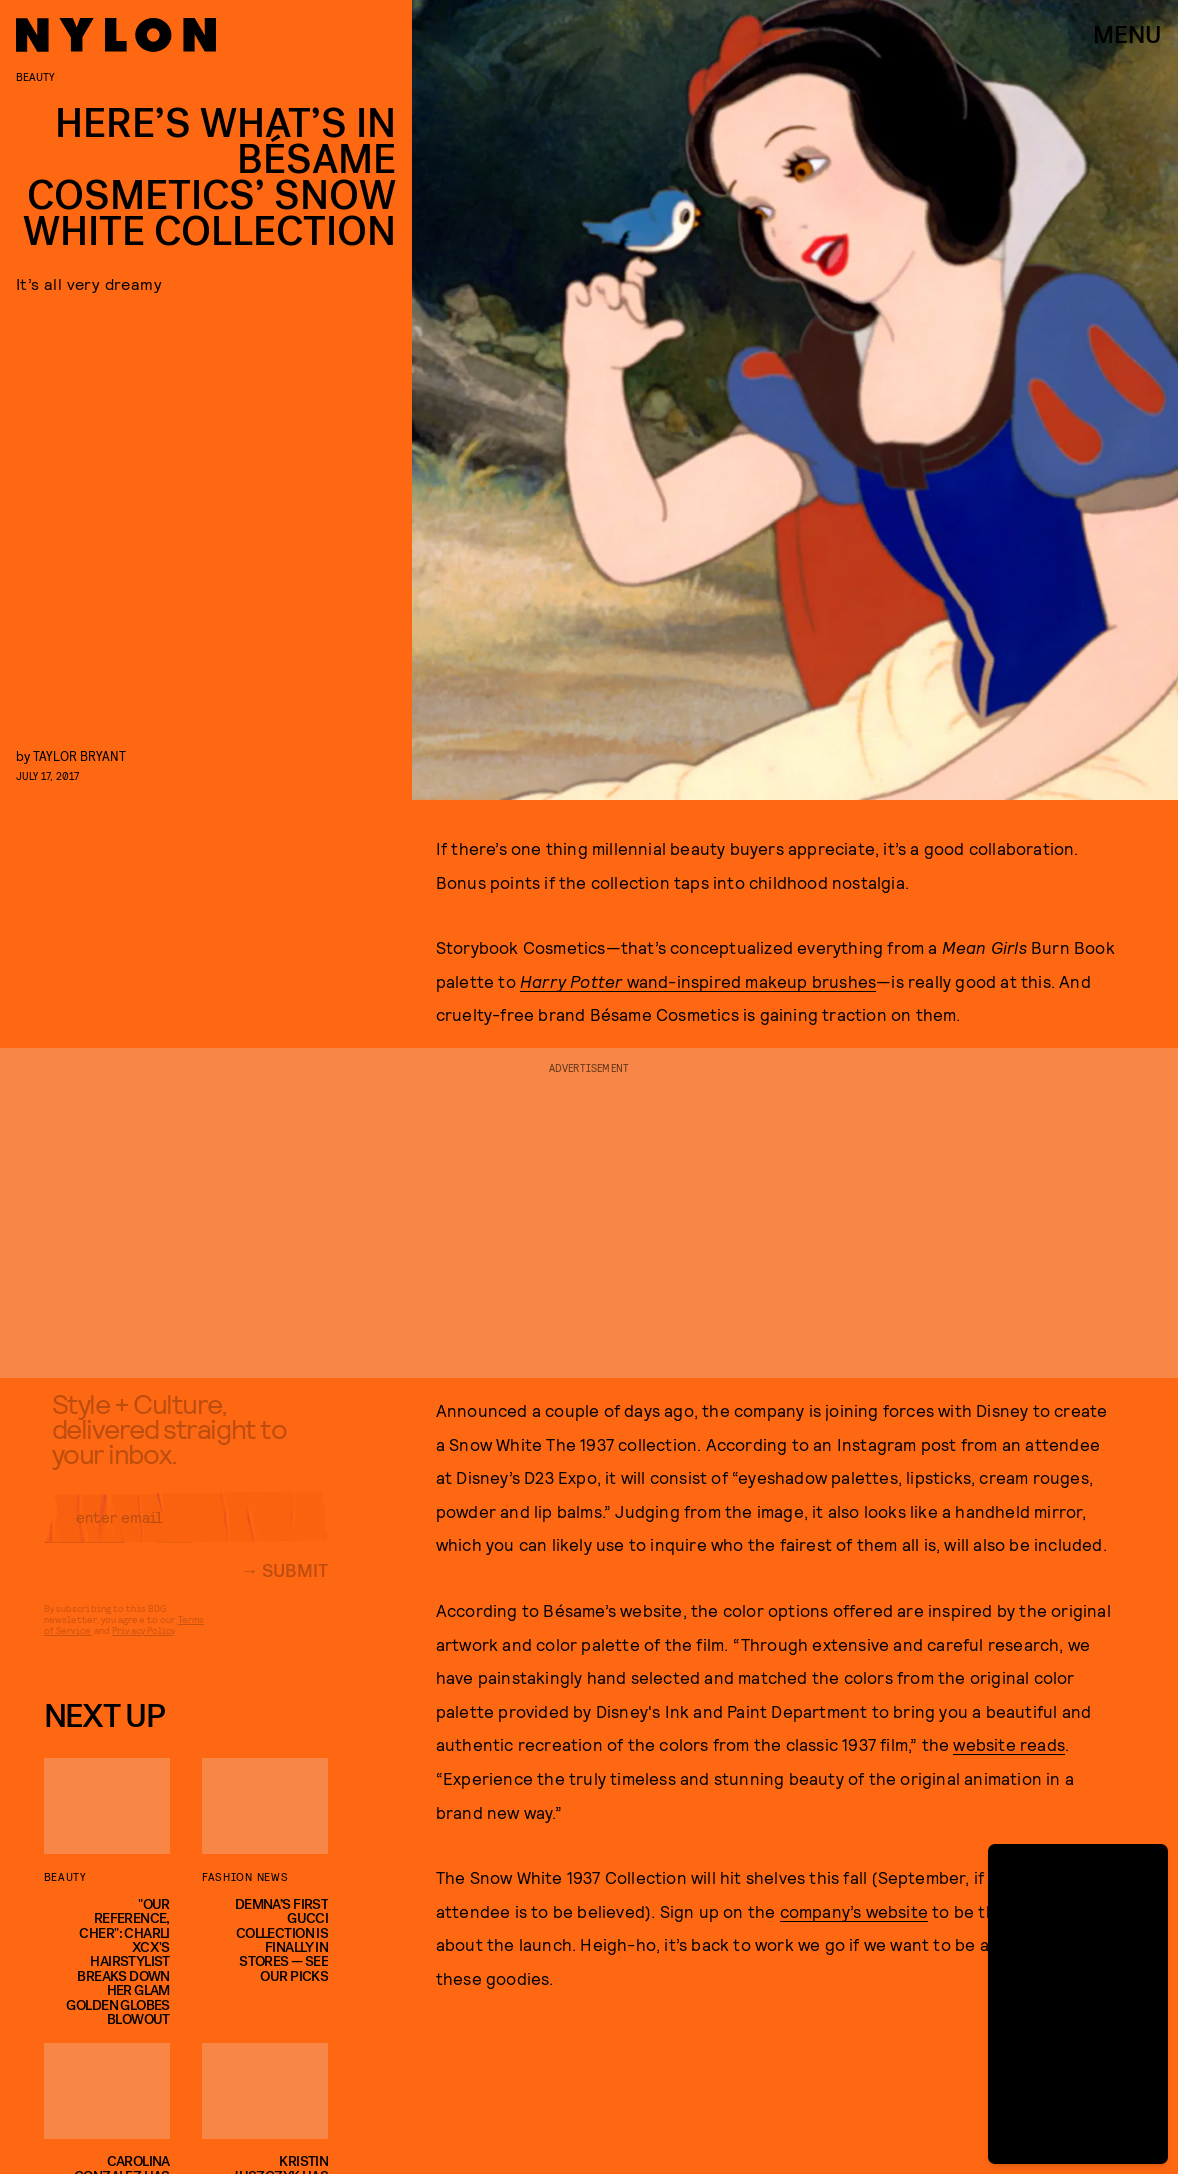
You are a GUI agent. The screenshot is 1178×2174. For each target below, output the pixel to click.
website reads (1009, 1744)
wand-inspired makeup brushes (698, 981)
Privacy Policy (143, 1645)
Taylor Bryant (79, 755)
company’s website (854, 1911)
